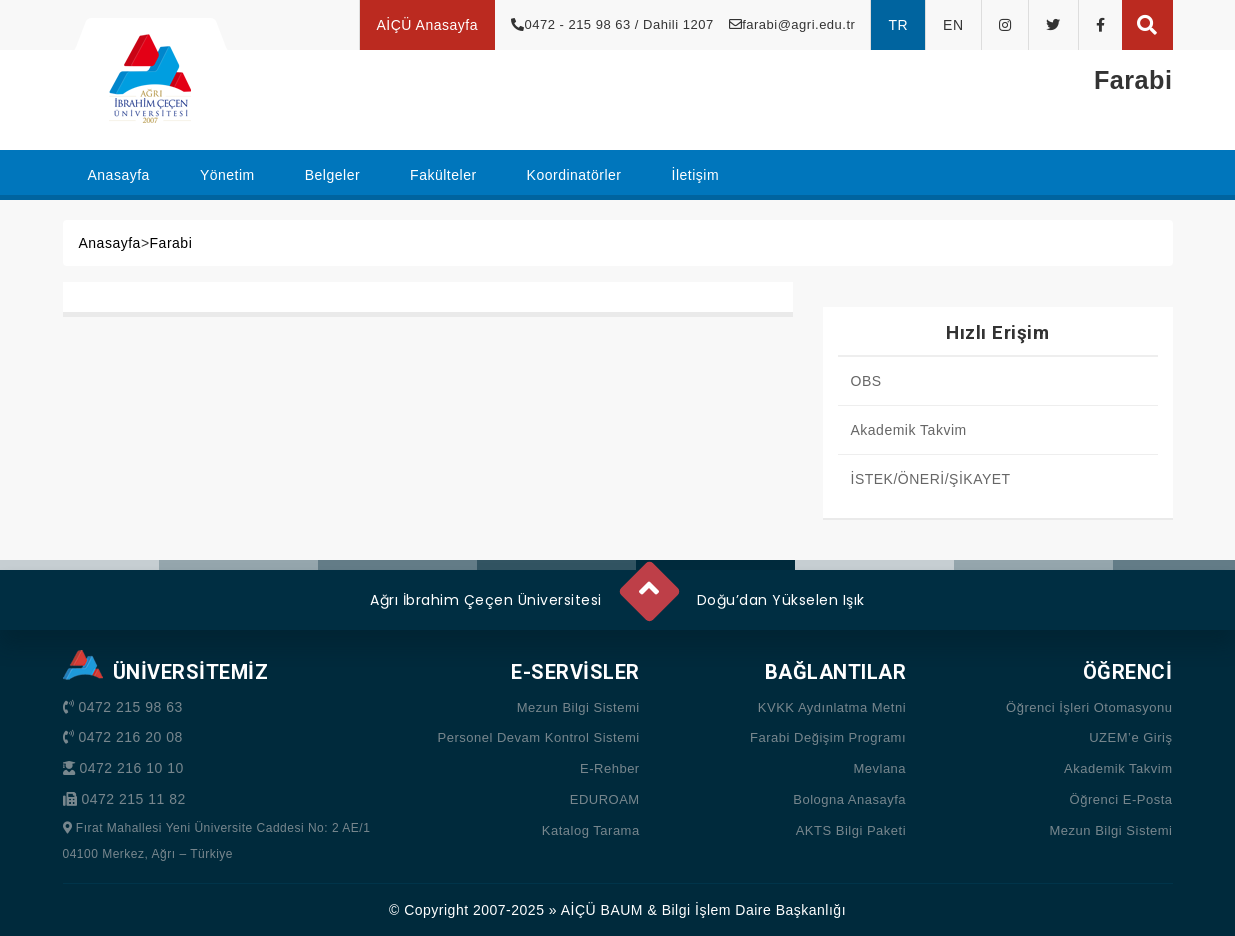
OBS (866, 381)
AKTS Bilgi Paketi (851, 830)
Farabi (171, 243)
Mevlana (879, 768)
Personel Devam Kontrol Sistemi (539, 737)
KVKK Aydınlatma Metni (832, 707)
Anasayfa (110, 243)
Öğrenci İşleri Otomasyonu (1089, 707)
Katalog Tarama (591, 830)
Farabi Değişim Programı (828, 737)
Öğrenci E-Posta (1121, 799)
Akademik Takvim (909, 430)
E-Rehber (610, 768)
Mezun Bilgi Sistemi (578, 707)
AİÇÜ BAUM (602, 910)
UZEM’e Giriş (1130, 737)
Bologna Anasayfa (849, 799)
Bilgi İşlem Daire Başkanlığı (754, 910)
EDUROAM (605, 799)
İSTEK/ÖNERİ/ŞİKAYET (931, 479)
